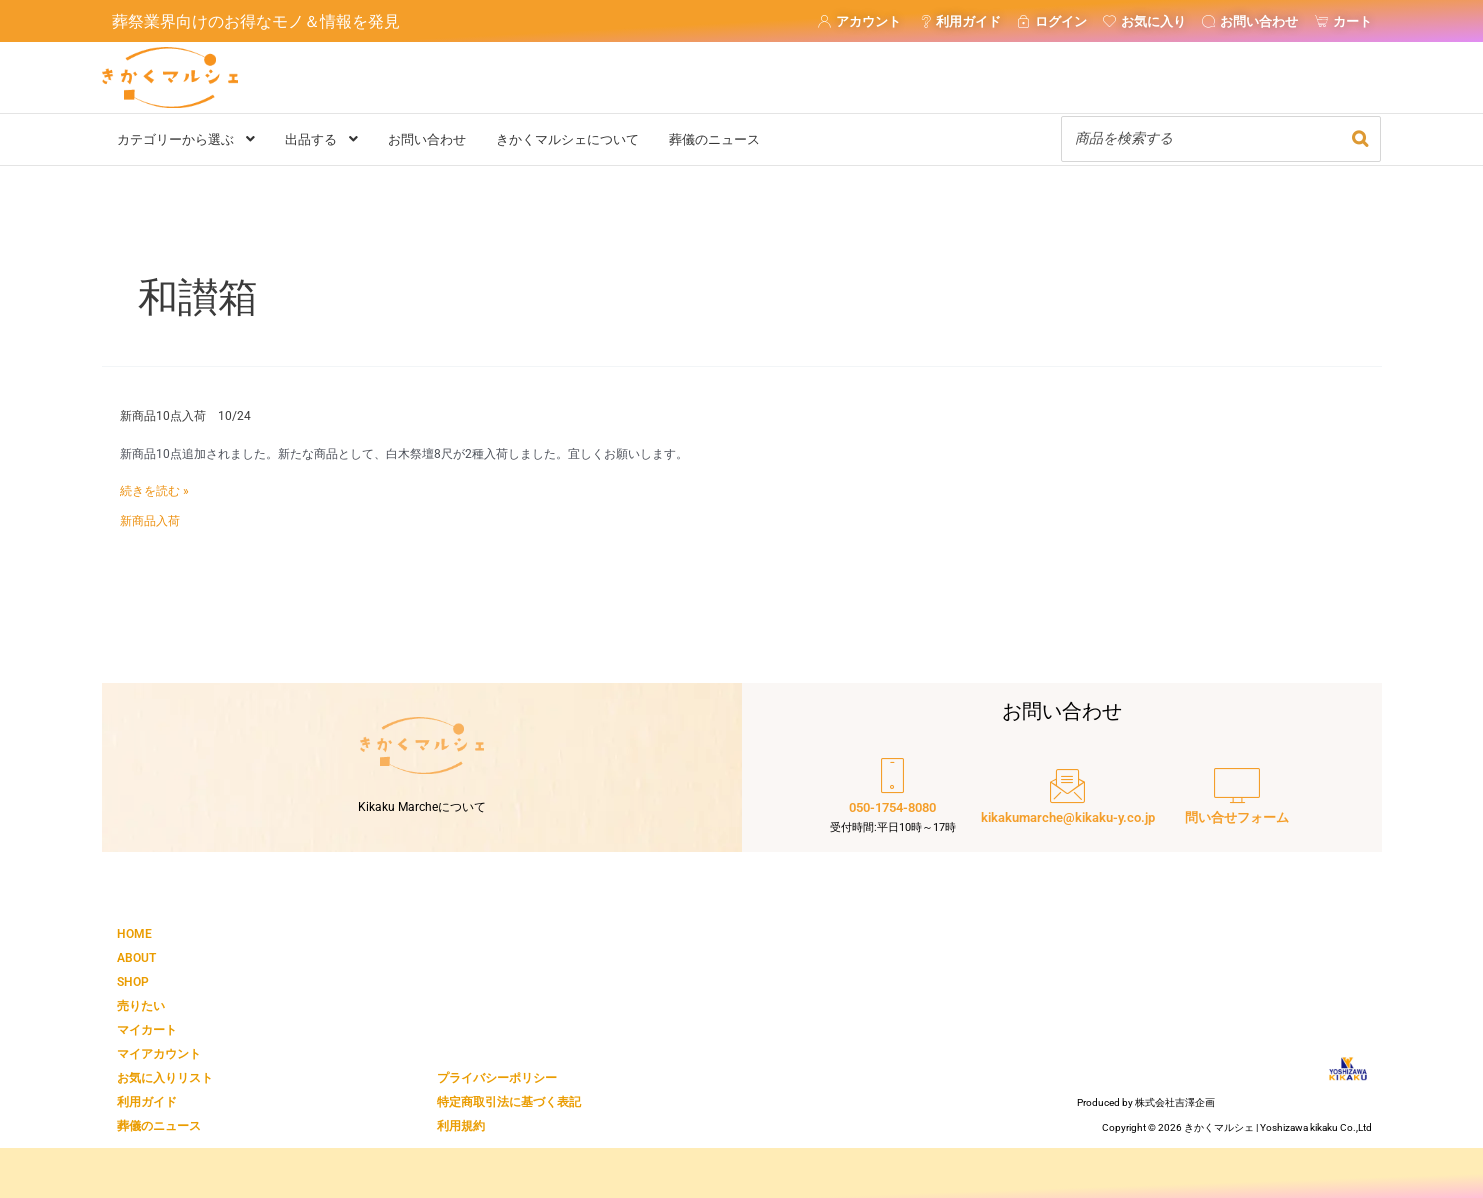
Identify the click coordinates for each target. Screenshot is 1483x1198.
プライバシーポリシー (497, 1078)
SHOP (133, 982)
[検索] (1360, 138)
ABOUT (136, 958)
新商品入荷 (150, 521)
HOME (134, 934)
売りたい (141, 1006)
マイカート (147, 1030)
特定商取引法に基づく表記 (509, 1102)
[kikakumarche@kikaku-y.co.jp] (1068, 798)
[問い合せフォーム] (1237, 798)
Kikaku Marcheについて (422, 807)
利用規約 (461, 1126)
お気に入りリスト (165, 1078)
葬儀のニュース (159, 1126)
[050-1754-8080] (893, 798)
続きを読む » (154, 492)
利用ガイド (147, 1102)
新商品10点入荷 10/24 (185, 416)
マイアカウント (159, 1054)
